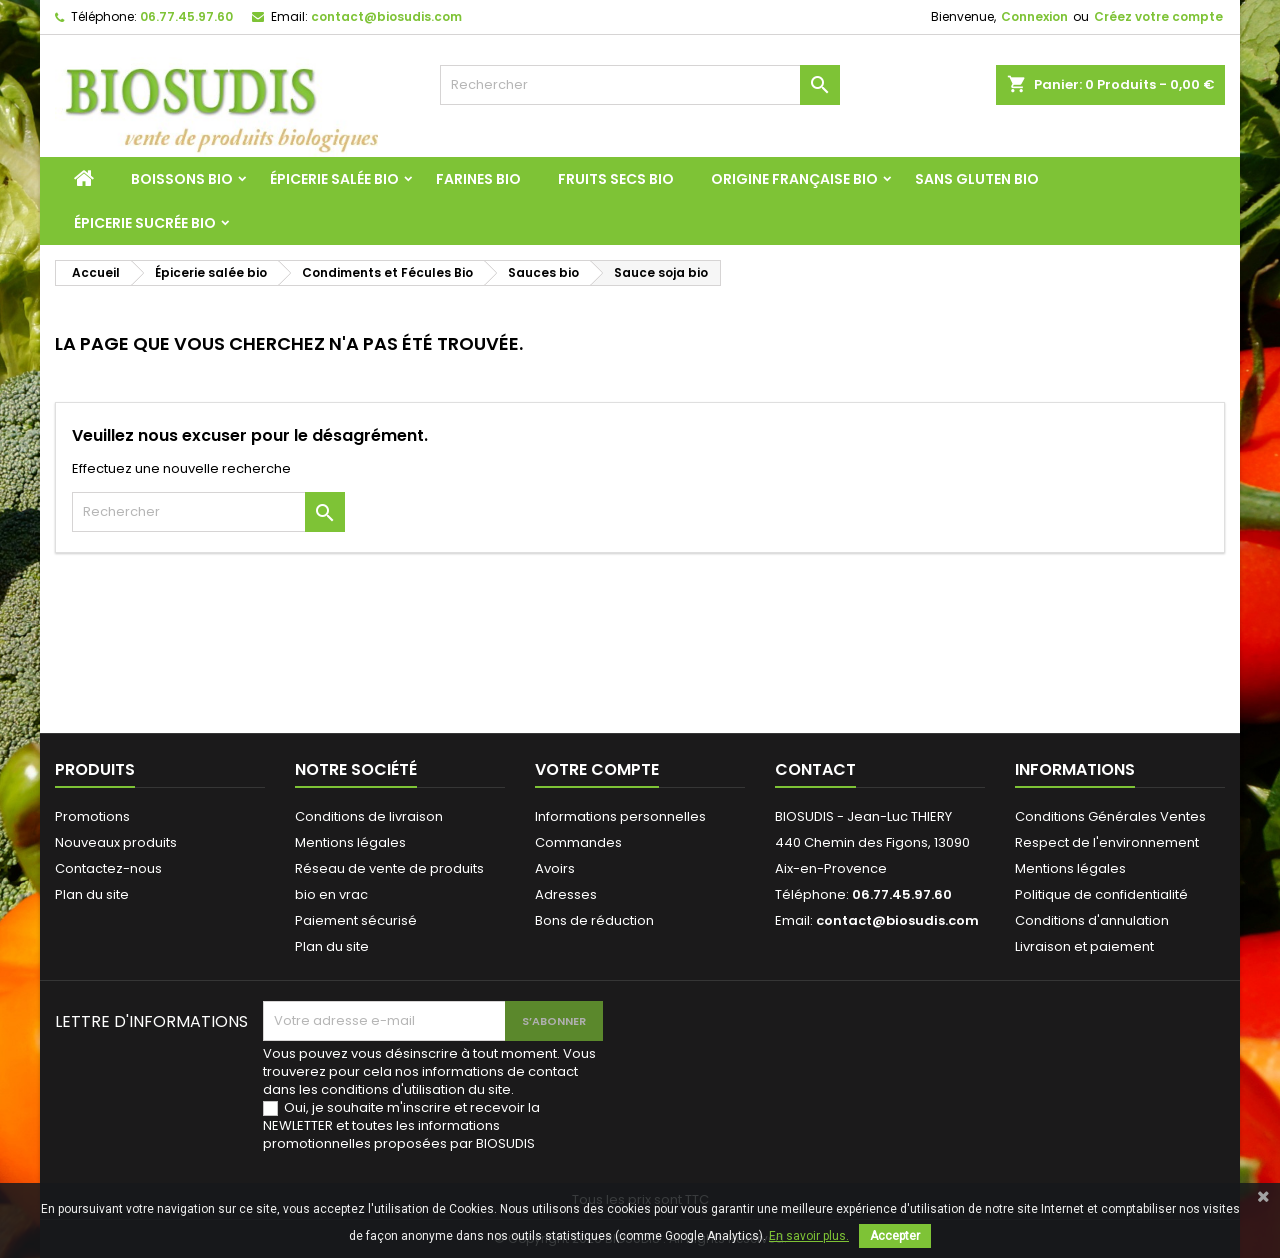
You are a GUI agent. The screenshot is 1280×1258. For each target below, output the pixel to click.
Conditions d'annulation (1092, 920)
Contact (815, 769)
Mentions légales (350, 842)
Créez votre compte (1158, 16)
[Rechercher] (640, 85)
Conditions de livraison (369, 816)
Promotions (92, 816)
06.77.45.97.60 (186, 16)
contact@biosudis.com (386, 16)
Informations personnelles (620, 816)
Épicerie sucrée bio (145, 223)
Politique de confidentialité (1101, 894)
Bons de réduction (594, 920)
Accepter (895, 1236)
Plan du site (92, 894)
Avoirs (555, 868)
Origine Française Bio (794, 179)
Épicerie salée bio (334, 179)
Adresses (566, 894)
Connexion (1034, 16)
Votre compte (597, 769)
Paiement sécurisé (356, 920)
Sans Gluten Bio (977, 179)
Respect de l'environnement (1107, 842)
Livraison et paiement (1084, 946)
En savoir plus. (809, 1236)
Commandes (578, 842)
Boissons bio (182, 179)
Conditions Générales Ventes (1110, 816)
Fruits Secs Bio (616, 179)
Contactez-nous (108, 868)
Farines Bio (478, 179)
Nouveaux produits (116, 842)
